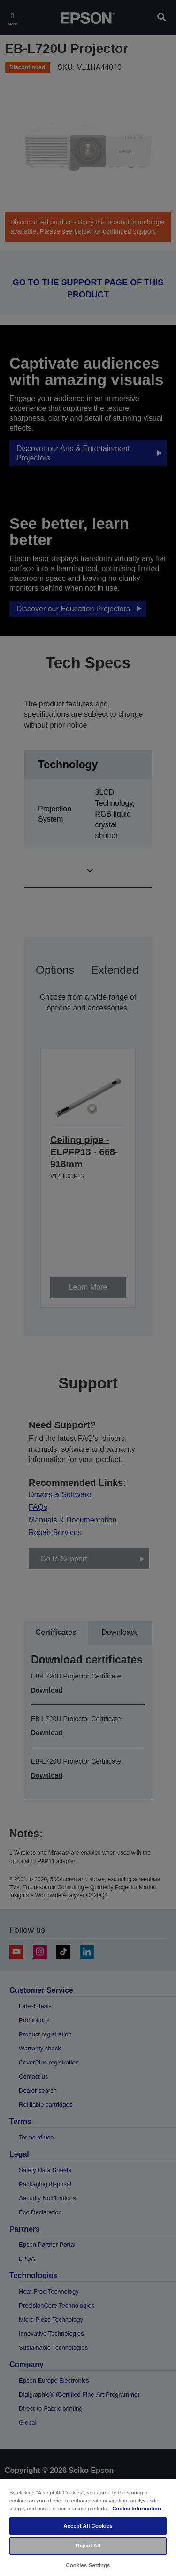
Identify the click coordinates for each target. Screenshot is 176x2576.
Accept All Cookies (88, 2526)
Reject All (88, 2545)
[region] (88, 2527)
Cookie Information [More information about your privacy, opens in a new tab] (136, 2508)
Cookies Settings (88, 2565)
